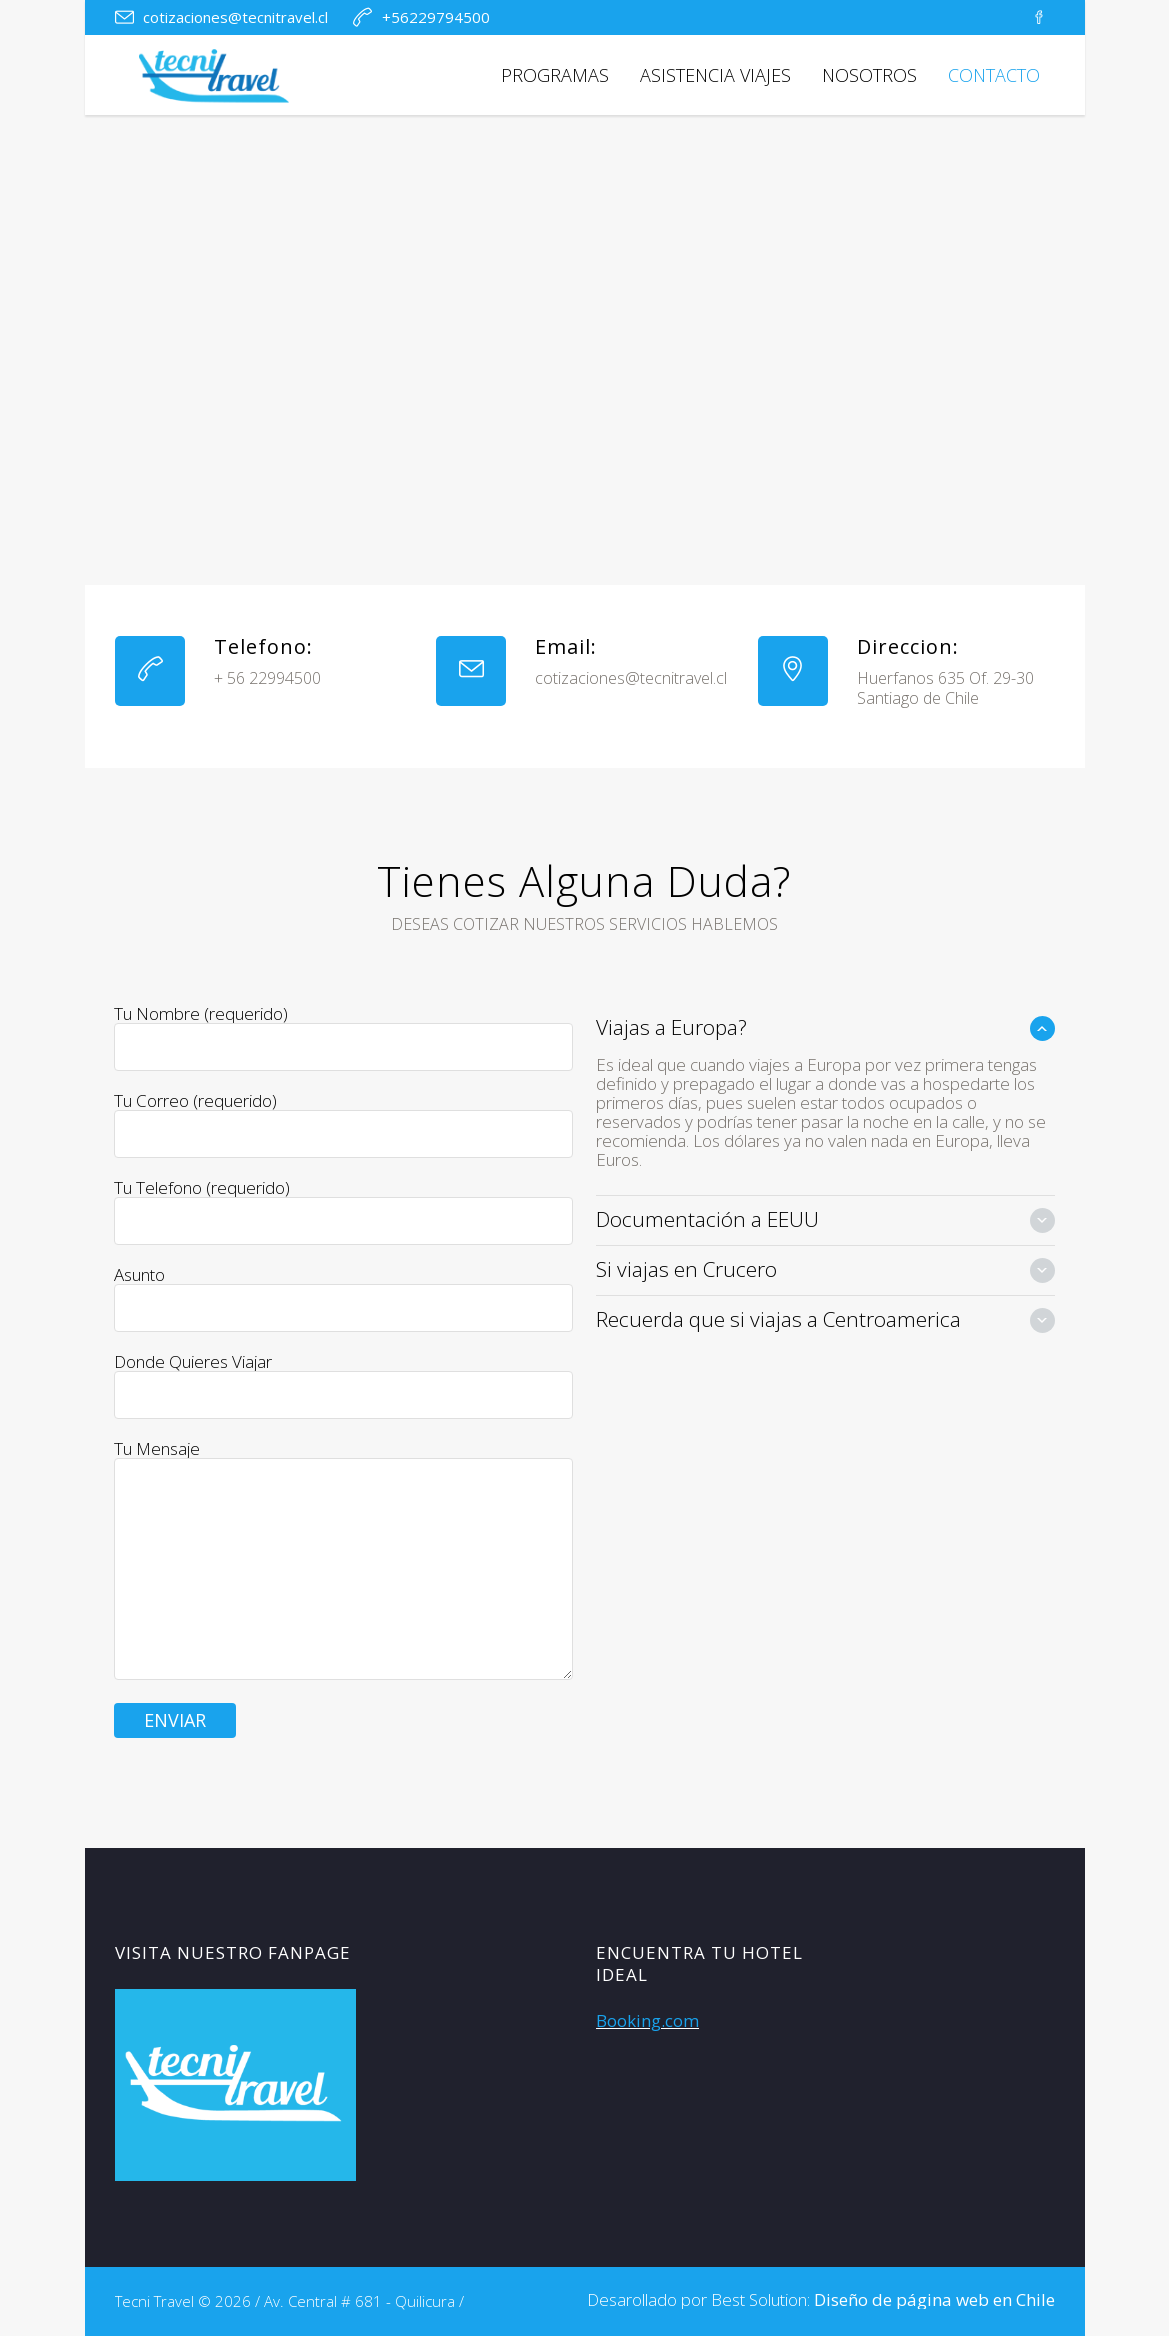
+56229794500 (436, 17)
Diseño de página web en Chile (934, 2299)
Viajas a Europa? (671, 1027)
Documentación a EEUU (707, 1219)
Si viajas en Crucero (686, 1269)
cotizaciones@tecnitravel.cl (235, 17)
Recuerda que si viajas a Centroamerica (778, 1319)
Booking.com (647, 2020)
